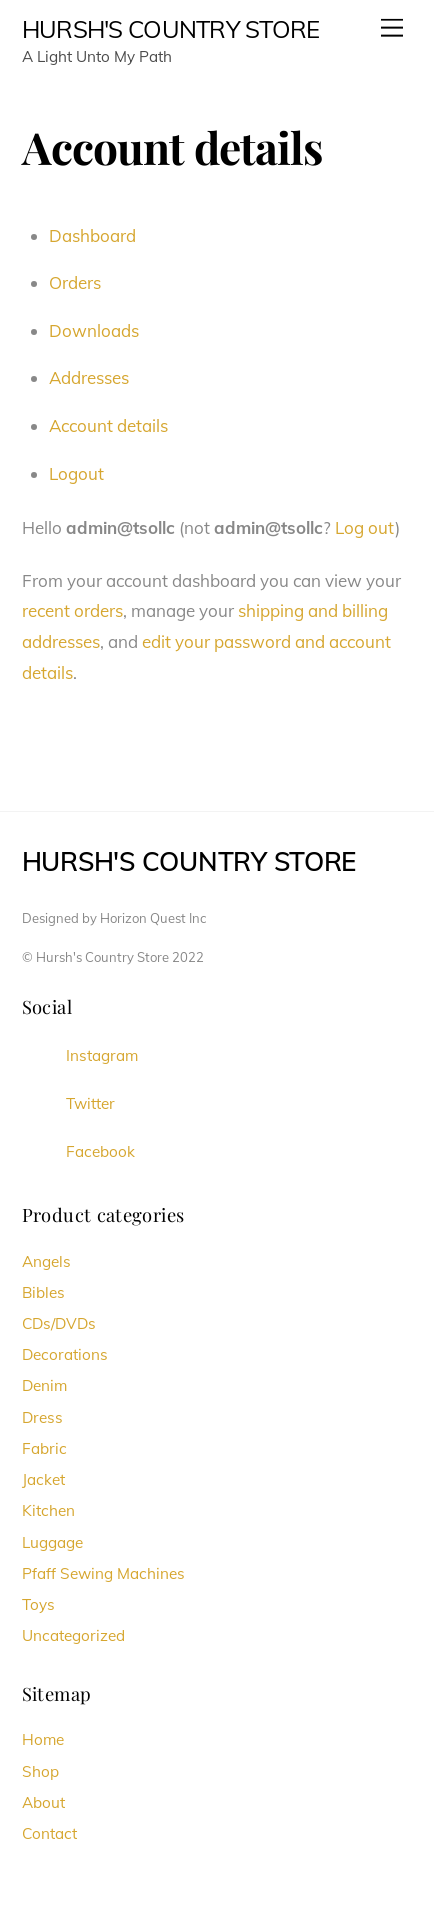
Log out (365, 527)
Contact (49, 1833)
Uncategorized (73, 1635)
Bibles (43, 1292)
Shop (40, 1771)
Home (43, 1739)
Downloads (94, 330)
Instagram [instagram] (80, 1055)
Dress (42, 1417)
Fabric (44, 1448)
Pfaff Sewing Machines (103, 1573)
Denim (44, 1385)
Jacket (43, 1479)
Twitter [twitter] (68, 1103)
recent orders (72, 610)
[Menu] (392, 27)
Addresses (89, 377)
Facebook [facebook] (78, 1151)
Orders (75, 282)
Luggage (52, 1542)
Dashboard (92, 235)
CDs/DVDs (59, 1323)
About (43, 1802)
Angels (46, 1261)
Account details (108, 425)
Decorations (65, 1354)
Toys (38, 1604)
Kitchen (48, 1510)
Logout (76, 473)
